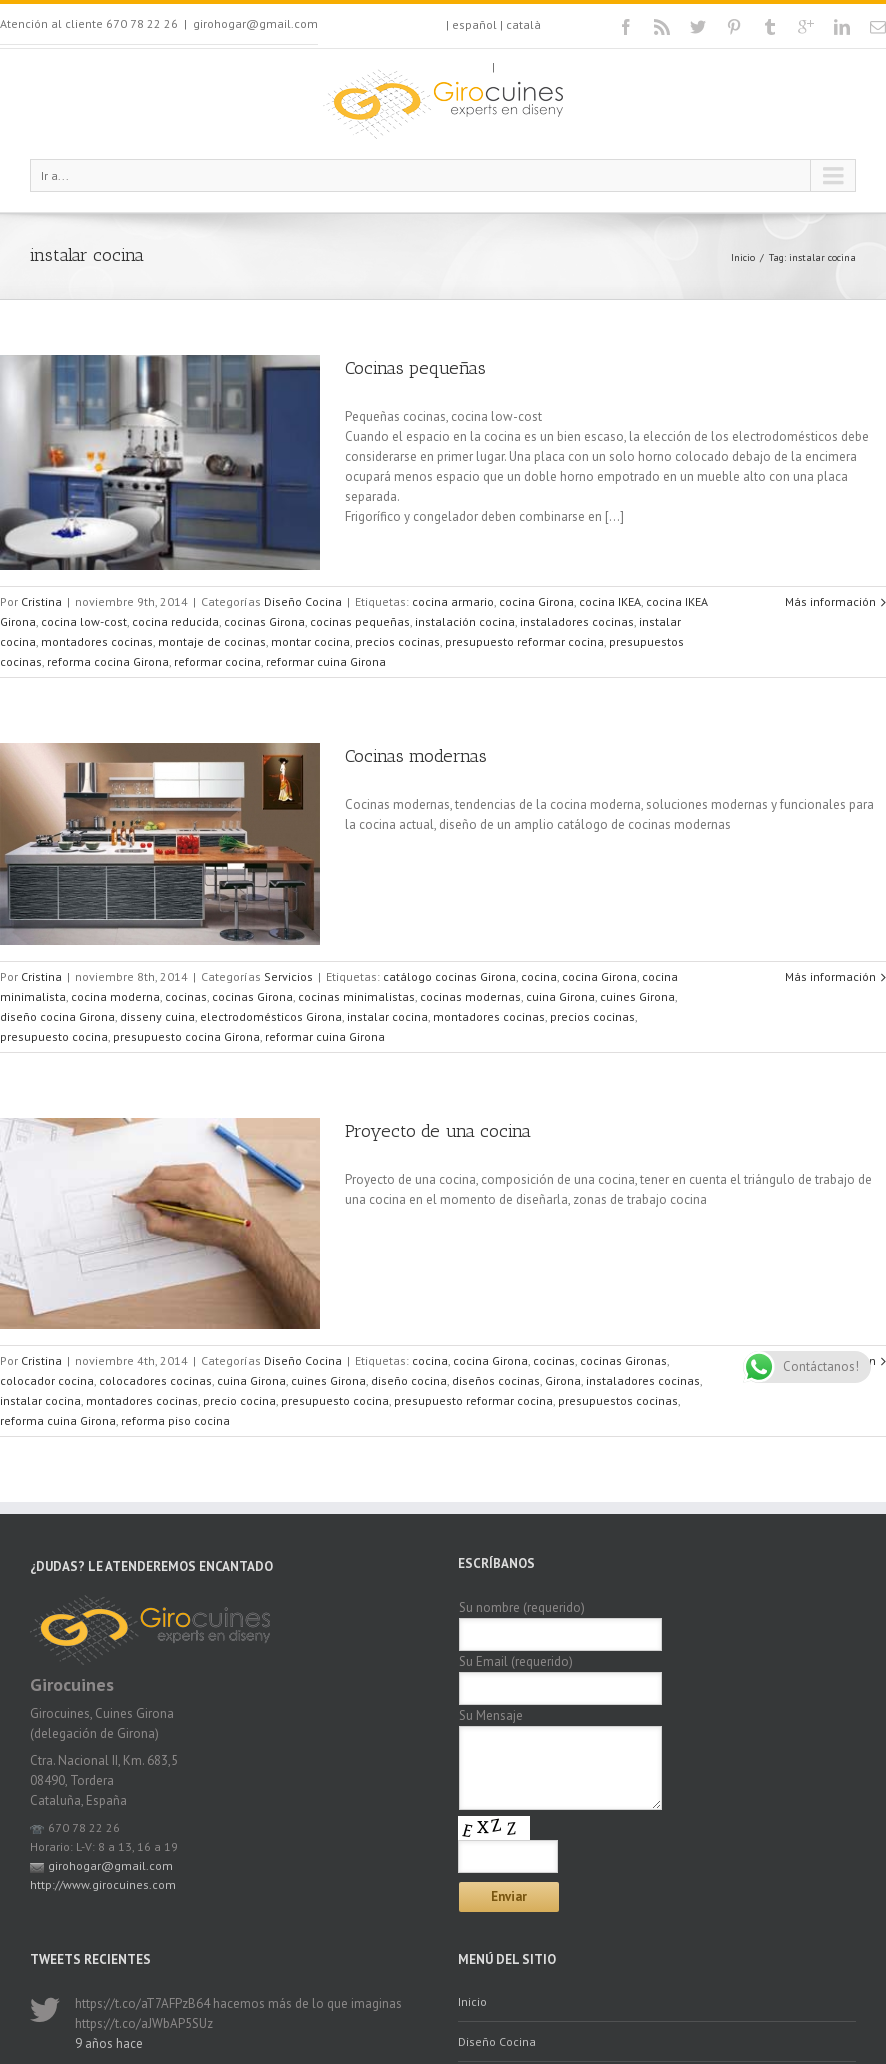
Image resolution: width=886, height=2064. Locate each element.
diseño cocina (409, 1380)
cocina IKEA (610, 601)
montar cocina (310, 641)
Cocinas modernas (416, 756)
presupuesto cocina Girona (186, 1036)
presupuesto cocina (54, 1036)
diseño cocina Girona (57, 1016)
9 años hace (109, 2043)
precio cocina (239, 1400)
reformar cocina (217, 661)
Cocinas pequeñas (415, 368)
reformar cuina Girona (326, 661)
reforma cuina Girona (58, 1420)
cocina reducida (175, 621)
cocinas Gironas (623, 1360)
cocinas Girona (264, 621)
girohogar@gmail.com (255, 23)
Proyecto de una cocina (438, 1131)
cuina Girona (560, 996)
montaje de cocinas (212, 641)
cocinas (186, 996)
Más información (830, 601)
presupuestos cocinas (618, 1400)
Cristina (41, 601)
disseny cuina (157, 1016)
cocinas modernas (470, 996)
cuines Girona (637, 996)
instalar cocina (387, 1016)
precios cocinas (397, 641)
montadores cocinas (97, 641)
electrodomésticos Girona (271, 1016)
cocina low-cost (84, 621)
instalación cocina (465, 621)
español (474, 24)
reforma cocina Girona (108, 661)
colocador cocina (47, 1380)
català (523, 24)
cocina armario (453, 601)
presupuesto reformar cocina (524, 641)
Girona (563, 1380)
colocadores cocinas (155, 1380)
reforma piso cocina (175, 1420)
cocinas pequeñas (360, 621)
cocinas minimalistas (356, 996)
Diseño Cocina (303, 601)
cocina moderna (115, 996)
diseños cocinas (496, 1380)
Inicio (743, 257)
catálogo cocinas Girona (449, 976)
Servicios (288, 976)
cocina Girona (536, 601)
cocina (539, 976)
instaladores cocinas (577, 621)
